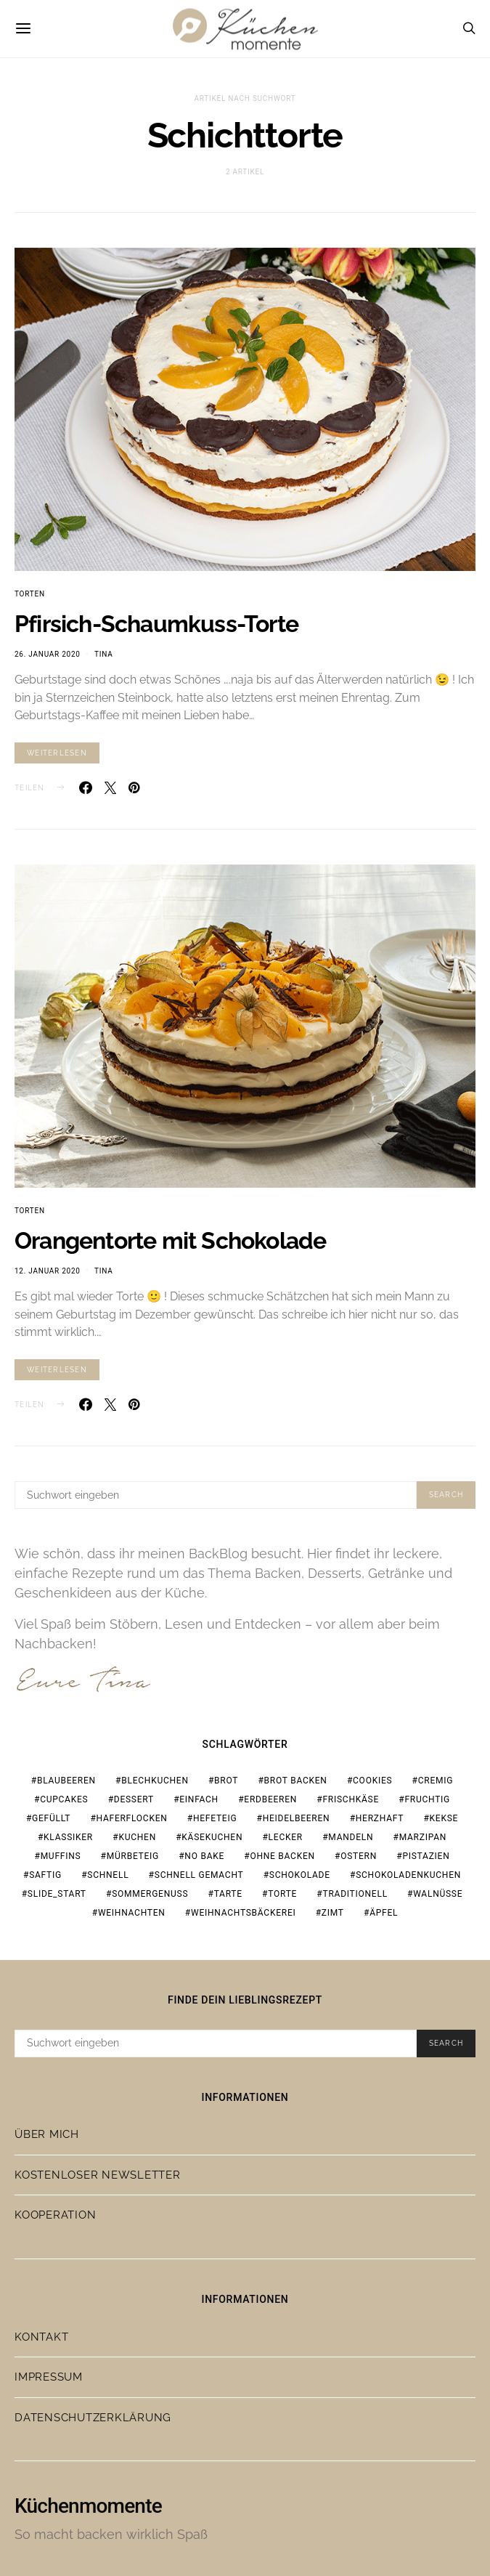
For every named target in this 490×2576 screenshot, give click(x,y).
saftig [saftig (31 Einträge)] (45, 1875)
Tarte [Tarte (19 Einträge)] (228, 1894)
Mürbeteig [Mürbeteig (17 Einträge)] (133, 1856)
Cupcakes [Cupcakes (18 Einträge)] (64, 1799)
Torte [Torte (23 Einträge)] (282, 1894)
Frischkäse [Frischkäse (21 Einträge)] (350, 1799)
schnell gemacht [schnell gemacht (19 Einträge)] (199, 1875)
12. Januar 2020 (48, 1271)
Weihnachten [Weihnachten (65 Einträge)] (132, 1913)
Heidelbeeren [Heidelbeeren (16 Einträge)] (296, 1818)
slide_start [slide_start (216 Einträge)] (57, 1894)
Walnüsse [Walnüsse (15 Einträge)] (437, 1894)
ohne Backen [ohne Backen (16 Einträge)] (282, 1856)
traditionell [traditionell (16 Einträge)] (355, 1894)
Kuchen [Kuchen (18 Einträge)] (137, 1837)
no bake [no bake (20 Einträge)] (204, 1856)
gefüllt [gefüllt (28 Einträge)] (51, 1818)
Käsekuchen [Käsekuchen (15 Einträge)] (211, 1837)
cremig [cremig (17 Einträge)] (435, 1780)
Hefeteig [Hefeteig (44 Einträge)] (215, 1818)
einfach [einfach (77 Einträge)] (199, 1799)
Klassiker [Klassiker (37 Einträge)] (68, 1837)
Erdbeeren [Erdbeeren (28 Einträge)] (270, 1799)
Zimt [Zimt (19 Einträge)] (333, 1913)
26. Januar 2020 (48, 654)
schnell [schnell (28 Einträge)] (107, 1875)
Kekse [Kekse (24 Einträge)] (444, 1818)
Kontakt (41, 2337)
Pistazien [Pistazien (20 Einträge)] (425, 1856)
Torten (30, 594)
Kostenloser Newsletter (98, 2175)
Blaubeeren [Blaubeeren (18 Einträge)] (66, 1780)
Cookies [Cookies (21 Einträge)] (372, 1780)
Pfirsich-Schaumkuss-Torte (156, 623)
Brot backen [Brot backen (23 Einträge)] (295, 1780)
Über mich (47, 2134)
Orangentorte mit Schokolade (170, 1240)
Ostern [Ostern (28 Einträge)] (358, 1856)
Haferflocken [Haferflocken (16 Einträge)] (132, 1818)
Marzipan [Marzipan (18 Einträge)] (422, 1837)
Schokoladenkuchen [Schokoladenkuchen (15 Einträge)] (408, 1875)
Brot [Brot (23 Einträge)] (226, 1780)
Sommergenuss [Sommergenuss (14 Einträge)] (150, 1894)
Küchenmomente (88, 2506)
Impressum (49, 2376)
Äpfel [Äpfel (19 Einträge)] (383, 1913)
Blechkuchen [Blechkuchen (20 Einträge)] (154, 1780)
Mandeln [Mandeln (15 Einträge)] (350, 1837)
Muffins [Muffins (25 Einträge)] (61, 1856)
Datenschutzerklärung (93, 2417)
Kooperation (55, 2214)
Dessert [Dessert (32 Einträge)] (134, 1799)
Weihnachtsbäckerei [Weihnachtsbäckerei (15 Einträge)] (243, 1913)
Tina (103, 654)
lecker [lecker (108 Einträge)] (286, 1837)
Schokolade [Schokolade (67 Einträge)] (299, 1875)
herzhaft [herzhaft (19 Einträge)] (380, 1818)
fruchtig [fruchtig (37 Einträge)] (427, 1799)
